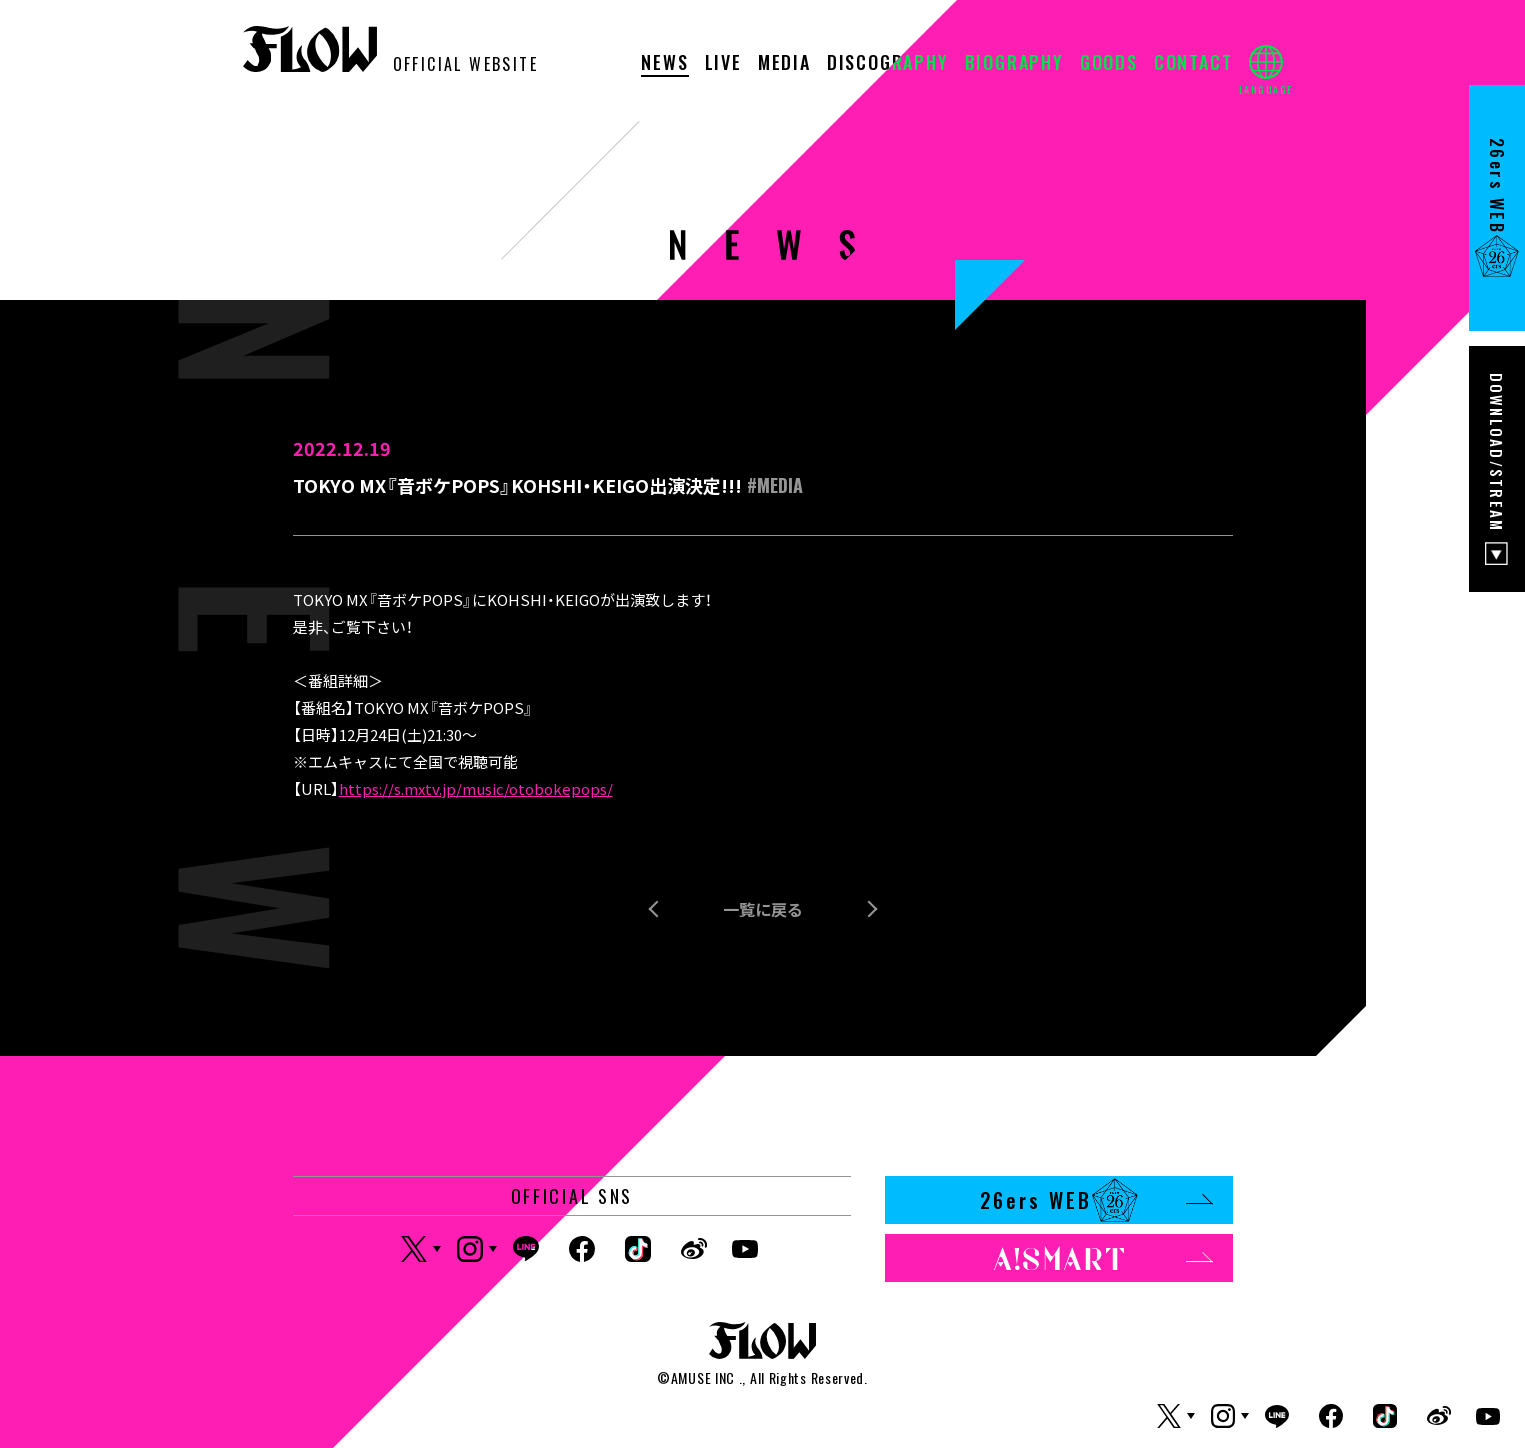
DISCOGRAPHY (888, 64)
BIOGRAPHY (1014, 64)
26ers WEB (1096, 1200)
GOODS (1109, 64)
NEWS (664, 64)
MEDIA (784, 64)
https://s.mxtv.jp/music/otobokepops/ (476, 788)
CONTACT (1193, 64)
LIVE (723, 64)
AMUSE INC (703, 1377)
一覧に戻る (763, 909)
